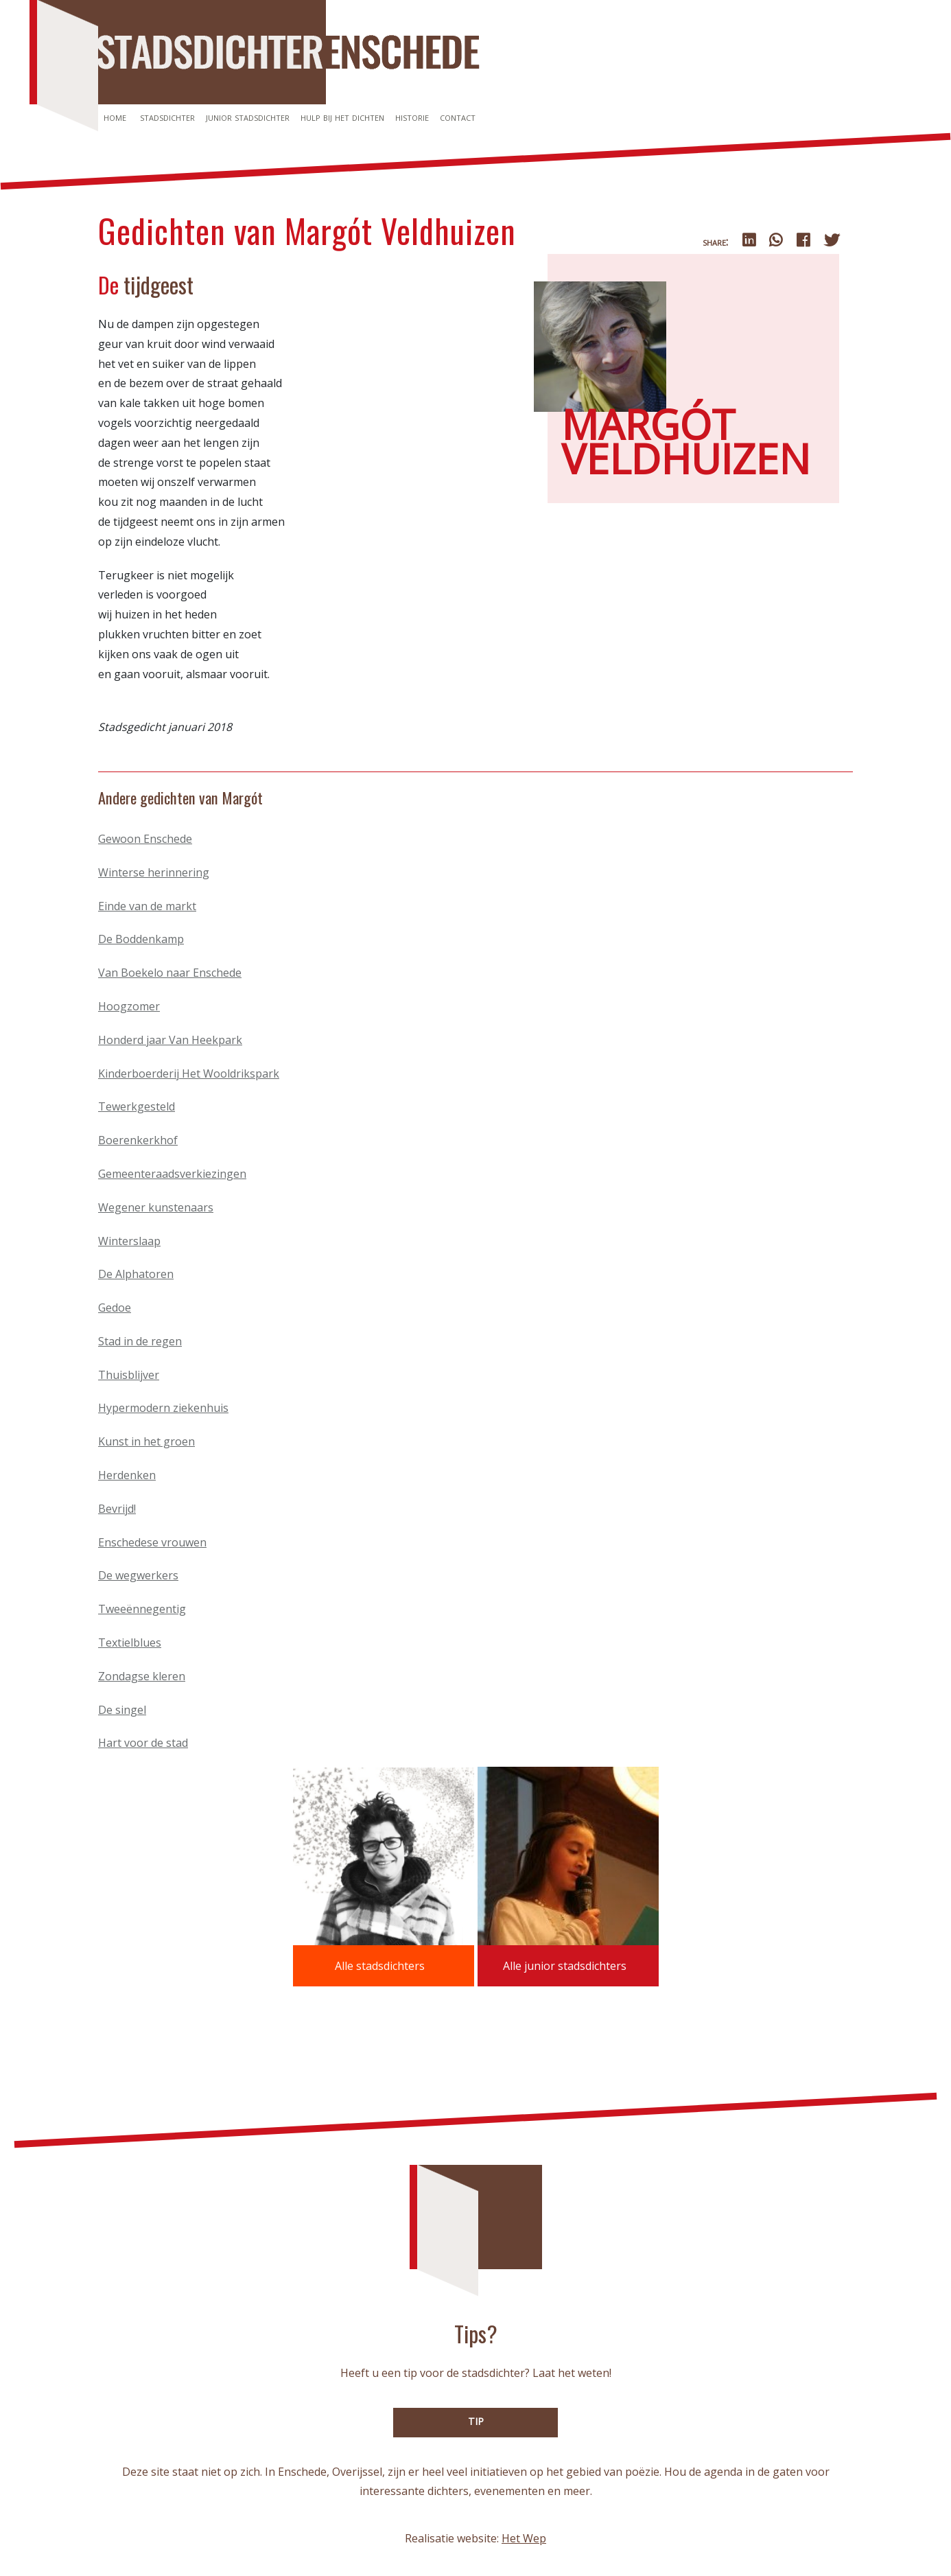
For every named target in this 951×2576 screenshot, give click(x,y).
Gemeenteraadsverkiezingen (172, 1173)
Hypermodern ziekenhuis (163, 1407)
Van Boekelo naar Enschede (170, 972)
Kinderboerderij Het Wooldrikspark (188, 1073)
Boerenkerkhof (138, 1140)
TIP (476, 2421)
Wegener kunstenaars (155, 1207)
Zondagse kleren (141, 1676)
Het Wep (524, 2538)
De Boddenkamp (141, 939)
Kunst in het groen (146, 1441)
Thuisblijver (128, 1374)
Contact (458, 116)
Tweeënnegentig (142, 1608)
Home (115, 116)
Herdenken (127, 1475)
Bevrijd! (117, 1508)
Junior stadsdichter (248, 116)
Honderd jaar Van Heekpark (170, 1039)
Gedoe (114, 1307)
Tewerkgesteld (136, 1106)
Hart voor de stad (143, 1742)
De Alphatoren (136, 1273)
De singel (122, 1709)
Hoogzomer (129, 1006)
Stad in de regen (140, 1341)
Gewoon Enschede (145, 838)
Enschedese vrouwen (152, 1542)
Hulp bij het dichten (342, 116)
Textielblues (129, 1642)
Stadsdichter (167, 116)
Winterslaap (129, 1241)
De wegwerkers (138, 1575)
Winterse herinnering (153, 872)
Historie (412, 116)
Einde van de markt (147, 906)
